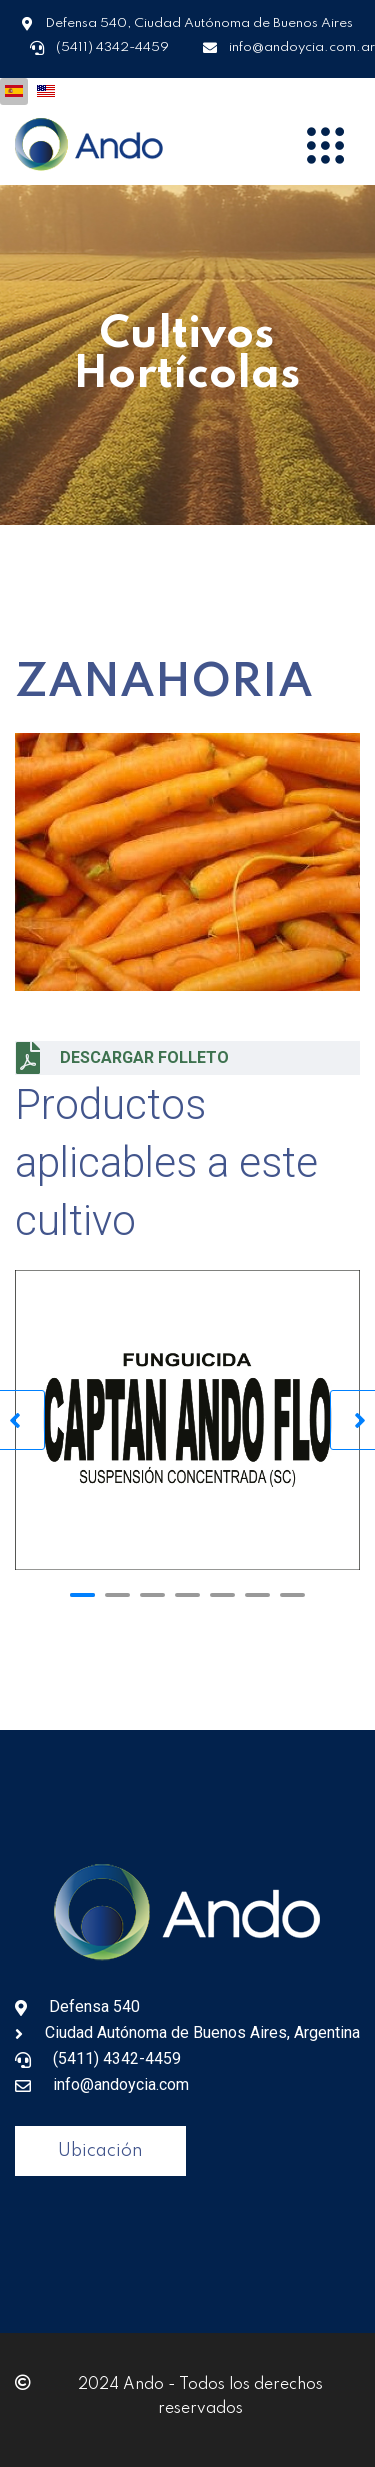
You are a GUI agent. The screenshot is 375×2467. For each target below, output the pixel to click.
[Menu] (325, 145)
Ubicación (100, 2151)
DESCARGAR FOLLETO (122, 1058)
